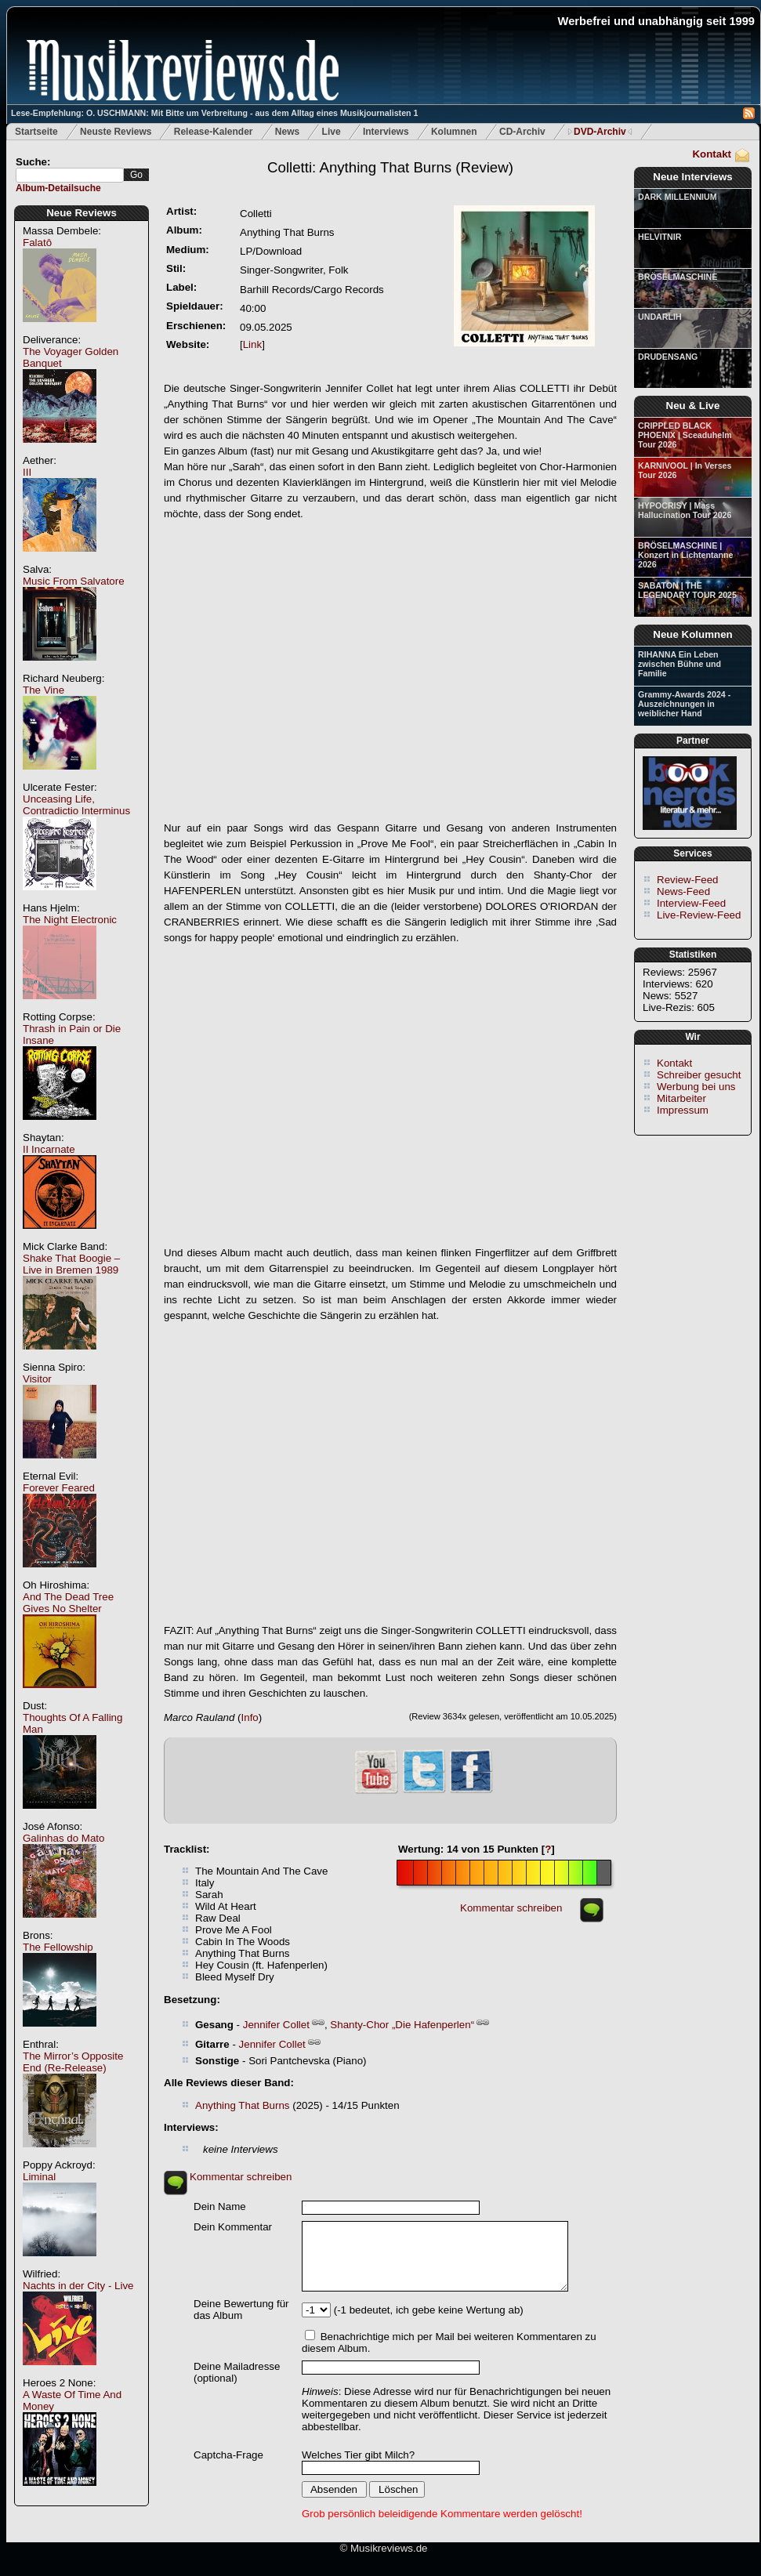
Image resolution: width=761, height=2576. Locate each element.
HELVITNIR (659, 236)
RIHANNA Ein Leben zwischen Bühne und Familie (679, 664)
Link (252, 344)
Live (331, 131)
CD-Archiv (522, 131)
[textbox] (70, 175)
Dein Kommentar (233, 2227)
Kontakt (711, 154)
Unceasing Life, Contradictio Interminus (76, 805)
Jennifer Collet (276, 2025)
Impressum (682, 1110)
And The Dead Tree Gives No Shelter (68, 1602)
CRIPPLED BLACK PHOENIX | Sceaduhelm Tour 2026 (685, 435)
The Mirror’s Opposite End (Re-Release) (73, 2062)
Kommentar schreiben (511, 1908)
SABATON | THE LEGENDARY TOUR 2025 (687, 590)
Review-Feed (688, 880)
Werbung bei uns (696, 1086)
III (27, 472)
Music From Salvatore (74, 581)
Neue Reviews (81, 213)
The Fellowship (58, 1947)
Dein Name (220, 2206)
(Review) (390, 167)
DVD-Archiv (600, 131)
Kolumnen (454, 131)
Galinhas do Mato (63, 1838)
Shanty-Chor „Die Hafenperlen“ (402, 2025)
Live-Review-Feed (699, 915)
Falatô (37, 242)
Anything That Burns (242, 2105)
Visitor (37, 1379)
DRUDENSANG (668, 356)
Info (250, 1717)
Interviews (386, 131)
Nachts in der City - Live (78, 2286)
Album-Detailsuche (58, 188)
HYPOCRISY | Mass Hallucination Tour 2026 (684, 510)
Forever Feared (59, 1488)
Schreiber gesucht (699, 1075)
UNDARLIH (660, 316)
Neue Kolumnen (692, 634)
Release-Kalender (213, 131)
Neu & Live (693, 405)
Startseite (36, 131)
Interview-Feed (691, 903)
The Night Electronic (70, 920)
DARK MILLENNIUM (677, 196)
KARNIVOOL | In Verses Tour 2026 (684, 470)
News (287, 131)
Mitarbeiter (681, 1098)
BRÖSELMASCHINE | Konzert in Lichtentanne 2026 (685, 555)
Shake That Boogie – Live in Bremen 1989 (71, 1264)
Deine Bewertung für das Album (241, 2309)
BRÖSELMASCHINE (677, 276)
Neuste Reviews (115, 131)
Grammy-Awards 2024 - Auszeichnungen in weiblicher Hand (684, 704)
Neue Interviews (692, 177)
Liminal (39, 2177)
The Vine (43, 690)
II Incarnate (49, 1149)
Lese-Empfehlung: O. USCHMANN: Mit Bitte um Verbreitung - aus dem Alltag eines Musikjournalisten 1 (214, 113)
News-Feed (683, 891)
